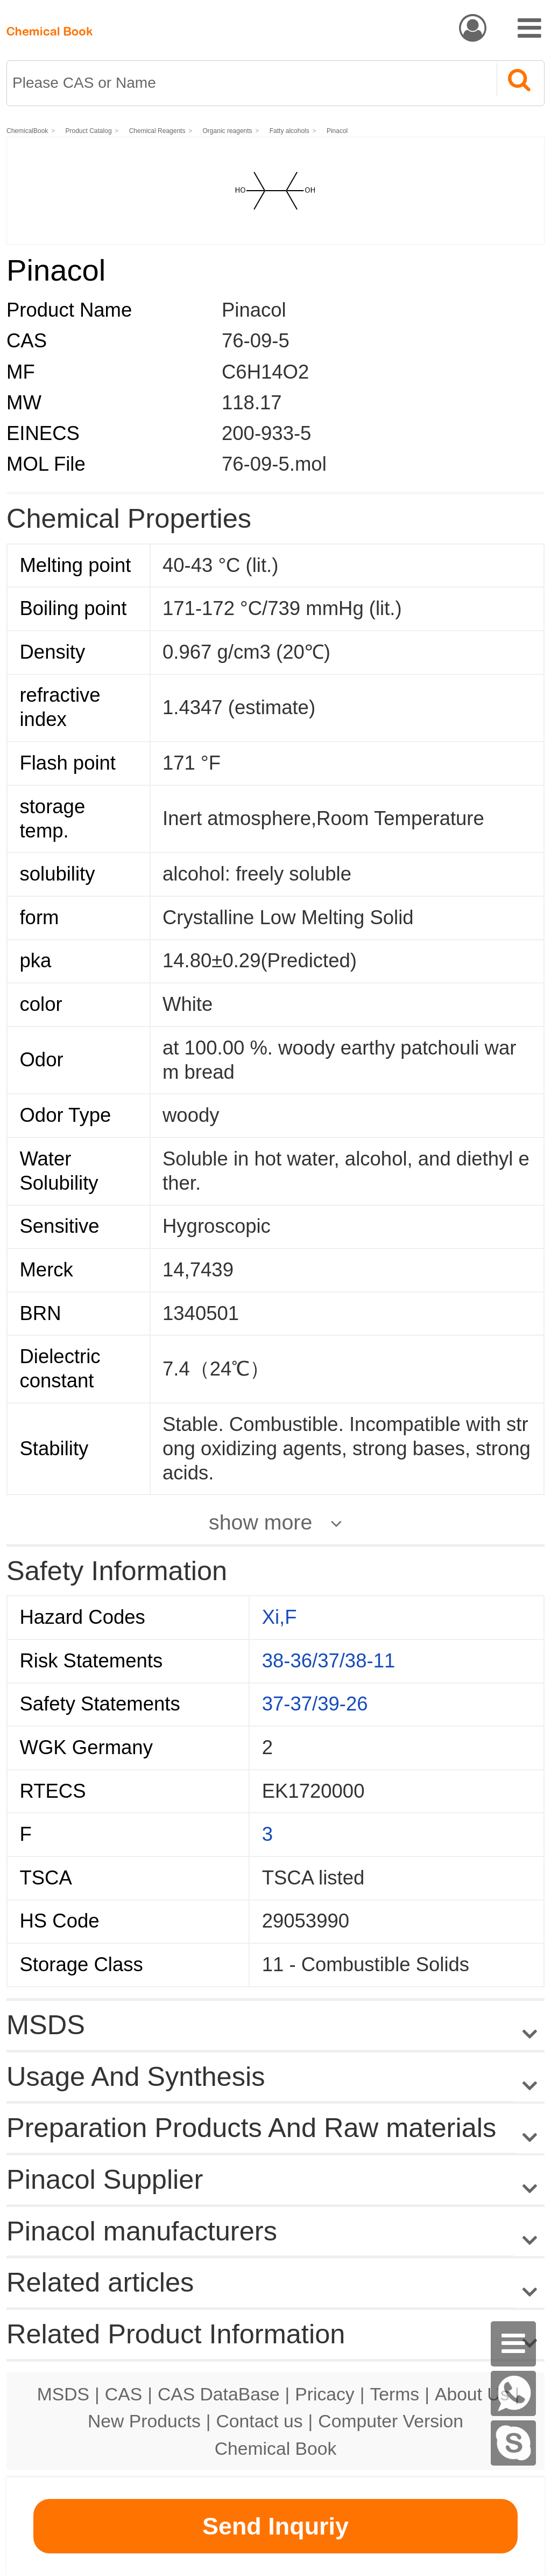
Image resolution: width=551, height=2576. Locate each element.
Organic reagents (227, 131)
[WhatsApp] (513, 2393)
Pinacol (337, 131)
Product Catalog (89, 131)
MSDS (63, 2394)
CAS (123, 2394)
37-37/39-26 (315, 1704)
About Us (472, 2394)
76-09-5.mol (274, 464)
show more (260, 1522)
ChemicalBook (27, 131)
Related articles (275, 2283)
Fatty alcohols (289, 131)
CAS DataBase (219, 2394)
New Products (144, 2421)
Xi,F (279, 1617)
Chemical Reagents (157, 131)
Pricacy (324, 2394)
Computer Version (390, 2421)
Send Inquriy (275, 2526)
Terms (394, 2394)
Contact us (259, 2421)
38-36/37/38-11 (328, 1661)
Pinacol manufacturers (141, 2231)
